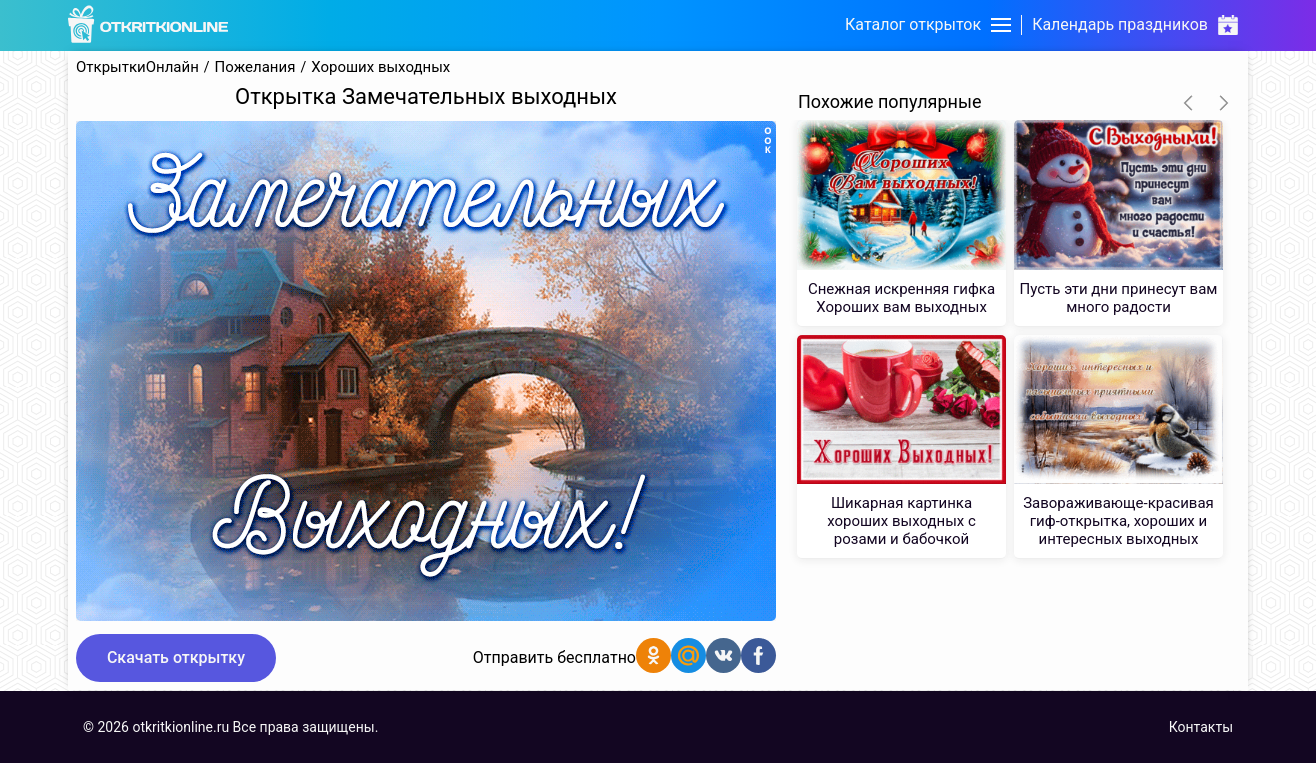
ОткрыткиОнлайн (137, 67)
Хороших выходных (380, 67)
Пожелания (255, 67)
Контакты (1201, 727)
